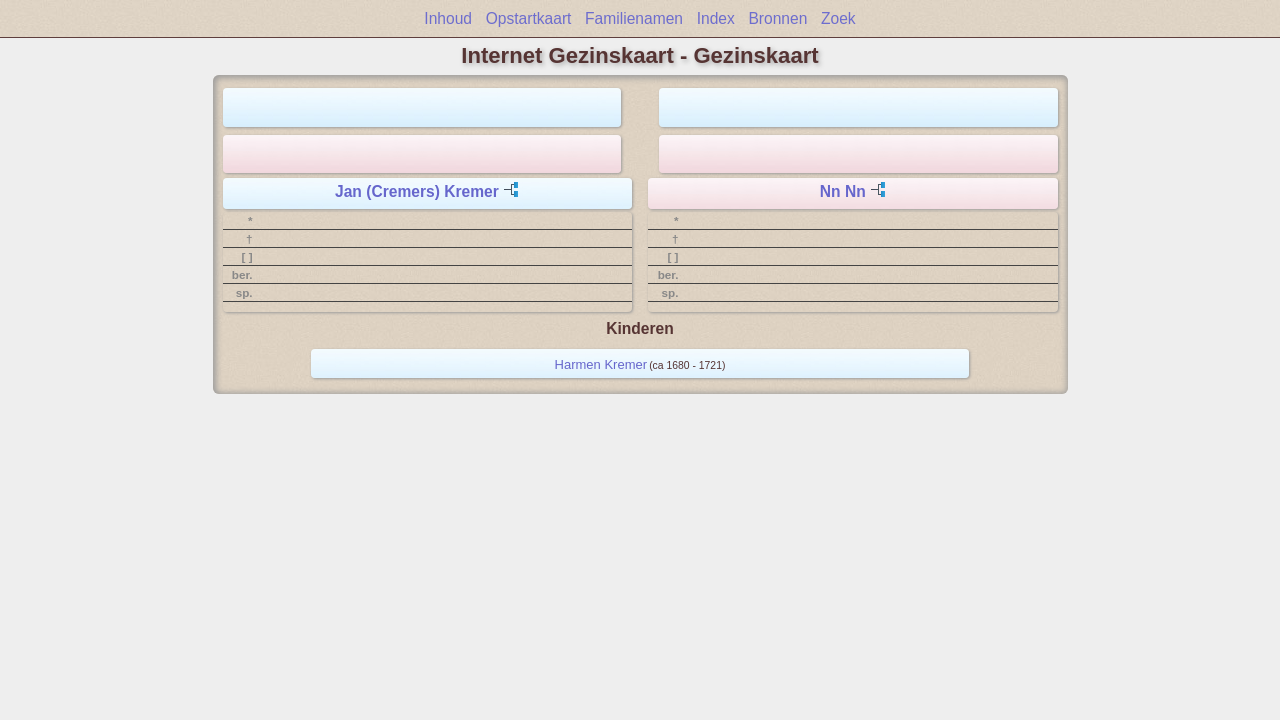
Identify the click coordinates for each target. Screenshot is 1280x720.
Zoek (838, 18)
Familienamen (634, 18)
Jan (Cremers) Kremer (417, 191)
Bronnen (777, 18)
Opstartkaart (529, 18)
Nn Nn (843, 191)
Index (716, 18)
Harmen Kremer (601, 364)
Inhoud (448, 18)
